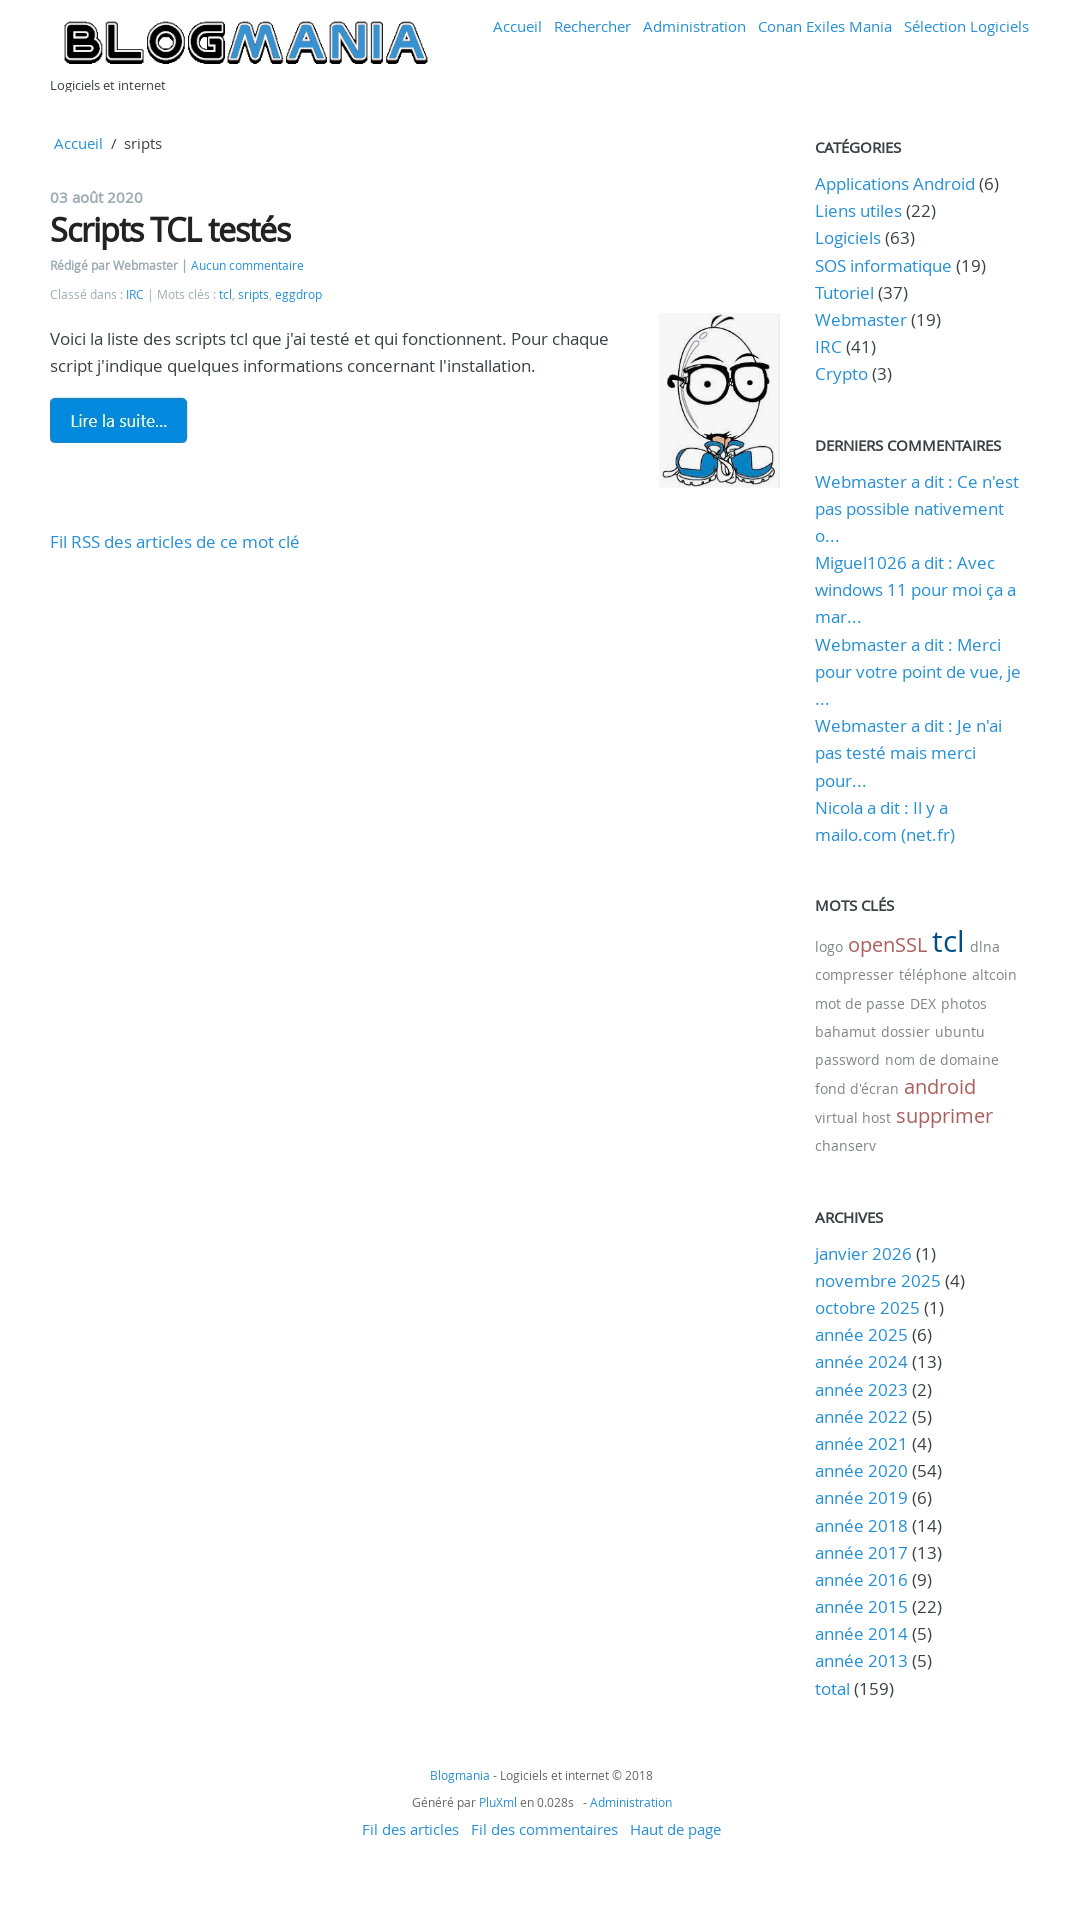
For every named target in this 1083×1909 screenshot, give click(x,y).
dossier (905, 1031)
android (940, 1086)
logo (829, 946)
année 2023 (861, 1389)
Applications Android (895, 183)
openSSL (887, 944)
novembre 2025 (878, 1280)
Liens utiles (858, 210)
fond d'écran (857, 1088)
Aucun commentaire (247, 265)
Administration (694, 26)
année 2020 (861, 1470)
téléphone (933, 974)
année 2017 (861, 1552)
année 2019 (861, 1497)
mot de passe (860, 1003)
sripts (253, 294)
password (847, 1059)
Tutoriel (844, 292)
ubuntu (960, 1031)
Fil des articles (410, 1829)
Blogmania (460, 1775)
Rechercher (592, 26)
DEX (923, 1003)
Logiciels (848, 237)
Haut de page (675, 1829)
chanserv (845, 1145)
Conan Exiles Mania (825, 26)
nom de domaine (942, 1059)
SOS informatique (883, 265)
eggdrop (298, 294)
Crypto (841, 373)
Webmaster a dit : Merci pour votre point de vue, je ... (918, 671)
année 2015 (861, 1606)
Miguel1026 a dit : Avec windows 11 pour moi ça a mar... (915, 589)
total (834, 1688)
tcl (225, 294)
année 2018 (861, 1525)
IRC (135, 294)
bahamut (845, 1031)
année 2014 (861, 1633)
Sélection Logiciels (966, 26)
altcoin (994, 974)
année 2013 (861, 1660)
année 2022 (861, 1416)
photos (964, 1003)
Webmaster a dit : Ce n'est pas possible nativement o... (917, 508)
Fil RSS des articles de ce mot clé (175, 541)
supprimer (944, 1115)
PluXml (498, 1802)
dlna (985, 946)
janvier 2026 (863, 1253)
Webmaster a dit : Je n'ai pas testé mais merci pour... (908, 752)
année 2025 (861, 1334)
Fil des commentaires (544, 1829)
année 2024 (861, 1361)
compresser (854, 974)
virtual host (853, 1117)
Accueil (517, 26)
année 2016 (861, 1579)
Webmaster (861, 319)
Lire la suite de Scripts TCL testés (119, 420)
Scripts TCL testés (170, 229)
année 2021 (861, 1443)
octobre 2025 (867, 1307)
